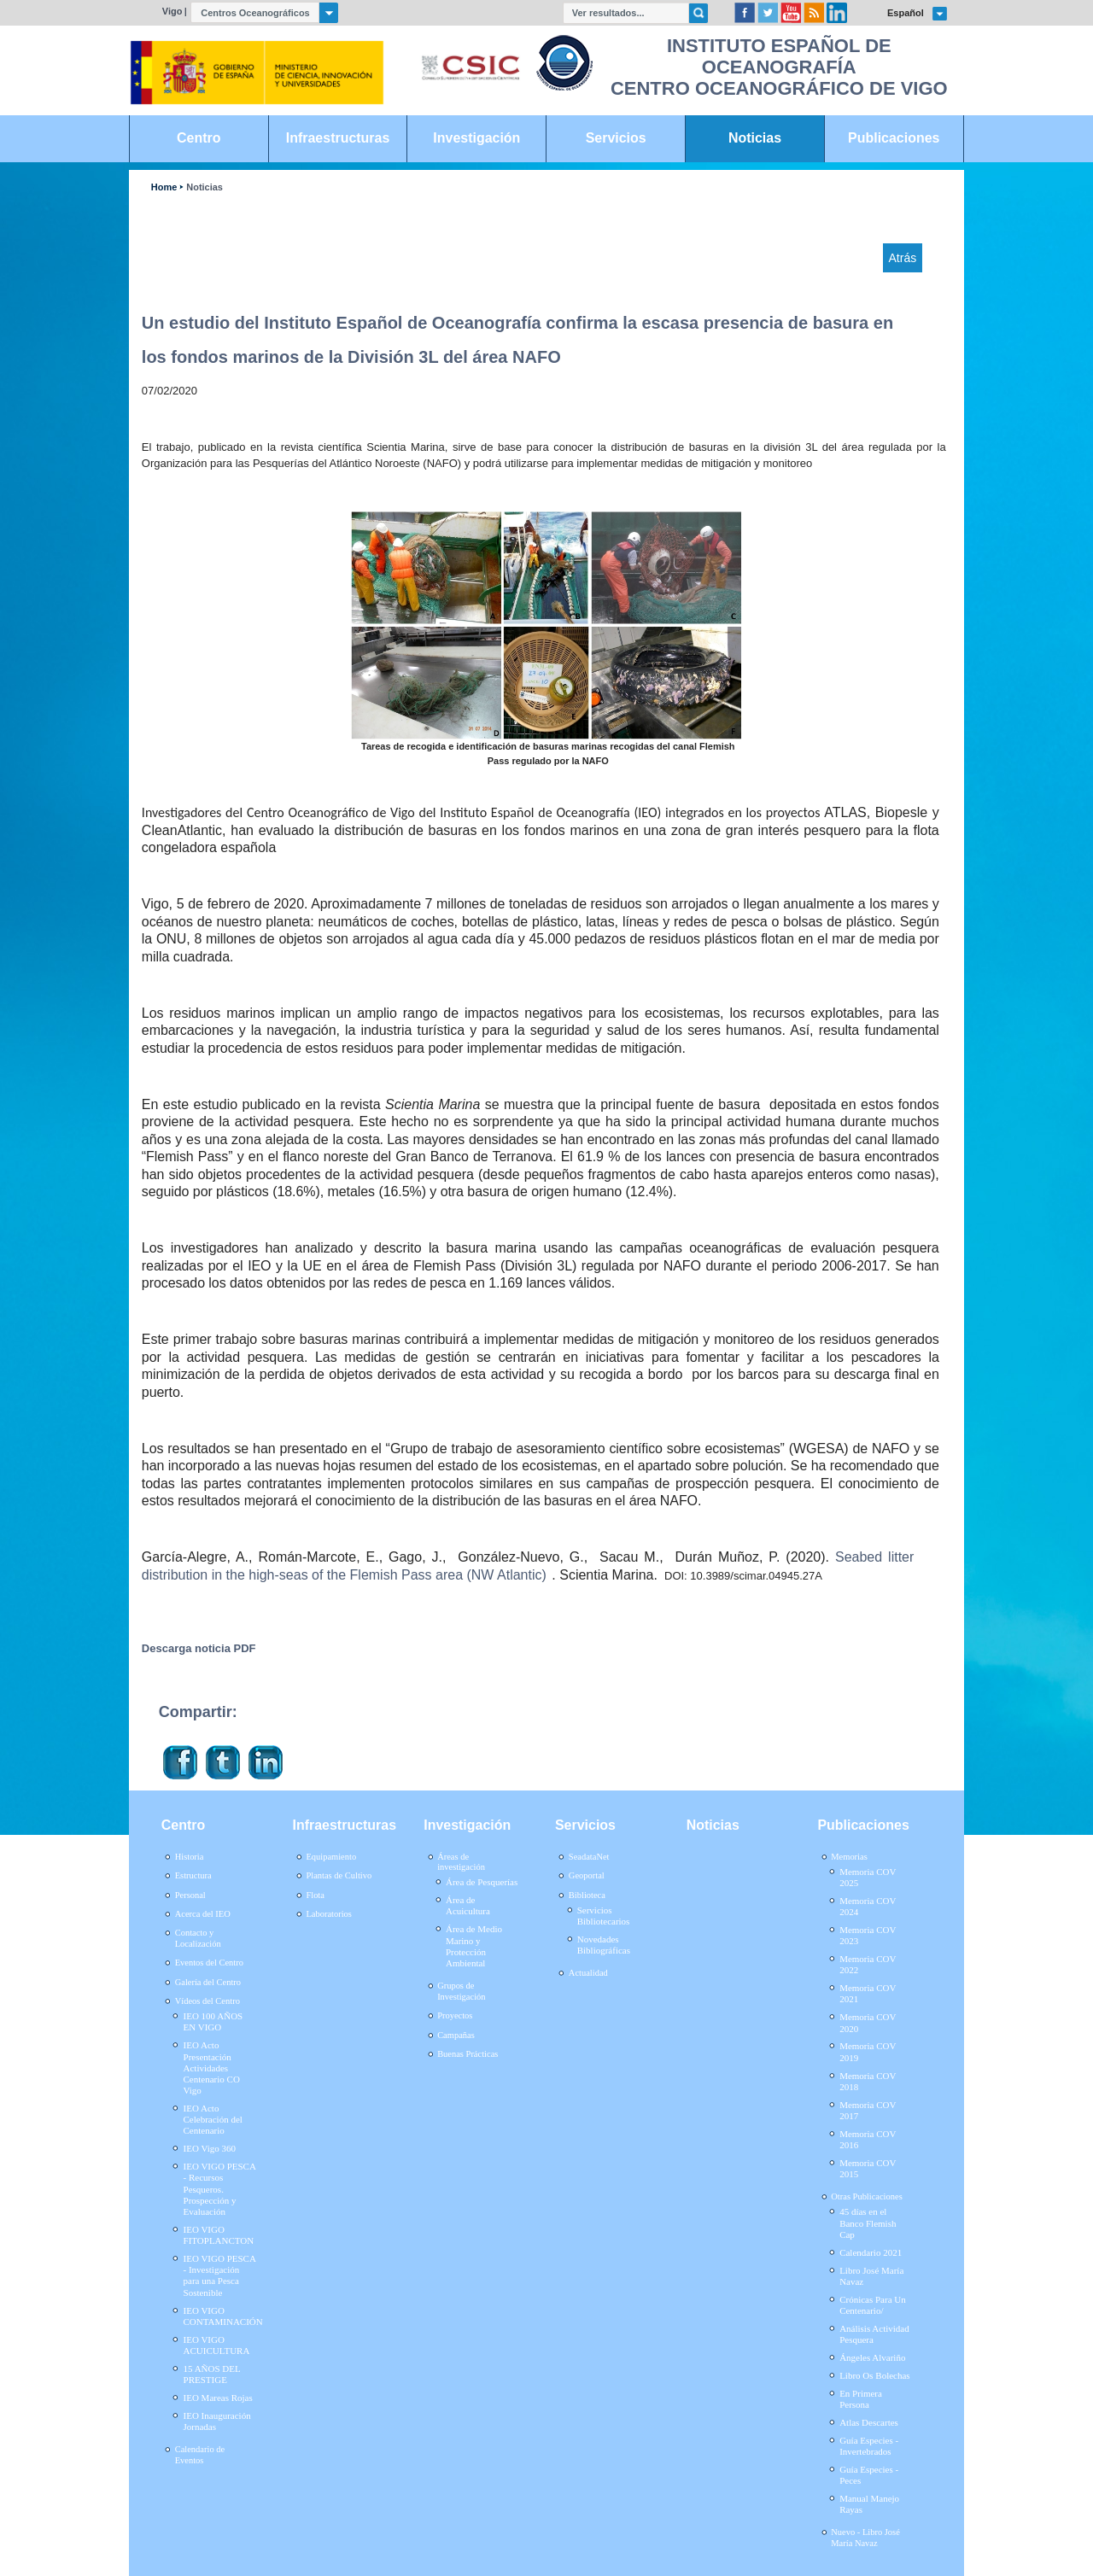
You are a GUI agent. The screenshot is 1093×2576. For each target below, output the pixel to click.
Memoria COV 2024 (867, 1906)
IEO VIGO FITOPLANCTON (219, 2235)
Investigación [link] (476, 138)
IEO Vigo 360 (210, 2148)
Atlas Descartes (868, 2422)
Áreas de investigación (461, 1862)
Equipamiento (331, 1856)
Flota (315, 1895)
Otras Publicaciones (866, 2196)
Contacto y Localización (198, 1938)
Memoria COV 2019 (867, 2051)
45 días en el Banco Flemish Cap (867, 2222)
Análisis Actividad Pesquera (874, 2334)
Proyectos (454, 2015)
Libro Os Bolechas (874, 2375)
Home (164, 187)
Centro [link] (198, 138)
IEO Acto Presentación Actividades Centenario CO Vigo (212, 2067)
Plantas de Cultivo (338, 1875)
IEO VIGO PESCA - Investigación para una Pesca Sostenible (220, 2275)
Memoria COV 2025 (867, 1877)
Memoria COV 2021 (867, 1993)
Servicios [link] (616, 138)
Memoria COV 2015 (867, 2168)
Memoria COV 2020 (867, 2022)
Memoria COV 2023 (867, 1935)
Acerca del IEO (203, 1914)
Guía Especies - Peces (868, 2474)
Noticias (204, 187)
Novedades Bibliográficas (603, 1944)
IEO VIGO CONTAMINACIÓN (223, 2316)
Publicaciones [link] (893, 138)
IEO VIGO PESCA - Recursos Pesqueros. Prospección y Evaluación (220, 2189)
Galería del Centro (208, 1982)
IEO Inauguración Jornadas (217, 2421)
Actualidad (588, 1972)
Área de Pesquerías (481, 1882)
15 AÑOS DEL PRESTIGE (212, 2374)
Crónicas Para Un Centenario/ (872, 2305)
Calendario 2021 (870, 2252)
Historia (189, 1856)
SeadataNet (589, 1856)
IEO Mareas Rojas (218, 2397)
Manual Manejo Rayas (869, 2504)
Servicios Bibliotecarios (603, 1915)
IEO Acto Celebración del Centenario (213, 2119)
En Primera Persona (860, 2399)
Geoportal (587, 1875)
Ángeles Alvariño (872, 2357)
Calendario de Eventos (200, 2455)
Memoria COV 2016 (867, 2139)
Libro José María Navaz (871, 2276)
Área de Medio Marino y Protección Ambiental (474, 1946)
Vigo (172, 11)
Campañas (456, 2035)
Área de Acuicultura (468, 1905)
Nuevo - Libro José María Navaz (865, 2537)
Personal (190, 1895)
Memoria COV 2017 (867, 2110)
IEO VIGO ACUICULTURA (217, 2345)
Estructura (193, 1875)
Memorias (849, 1856)
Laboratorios (329, 1914)
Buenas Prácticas (467, 2054)
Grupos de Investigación (461, 1991)
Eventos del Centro (209, 1962)
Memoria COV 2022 (867, 1964)
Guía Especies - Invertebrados (868, 2445)
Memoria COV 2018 (867, 2081)
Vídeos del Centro (207, 2001)
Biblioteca (587, 1895)
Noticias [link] (754, 138)
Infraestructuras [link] (338, 138)
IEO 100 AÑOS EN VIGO (213, 2021)
